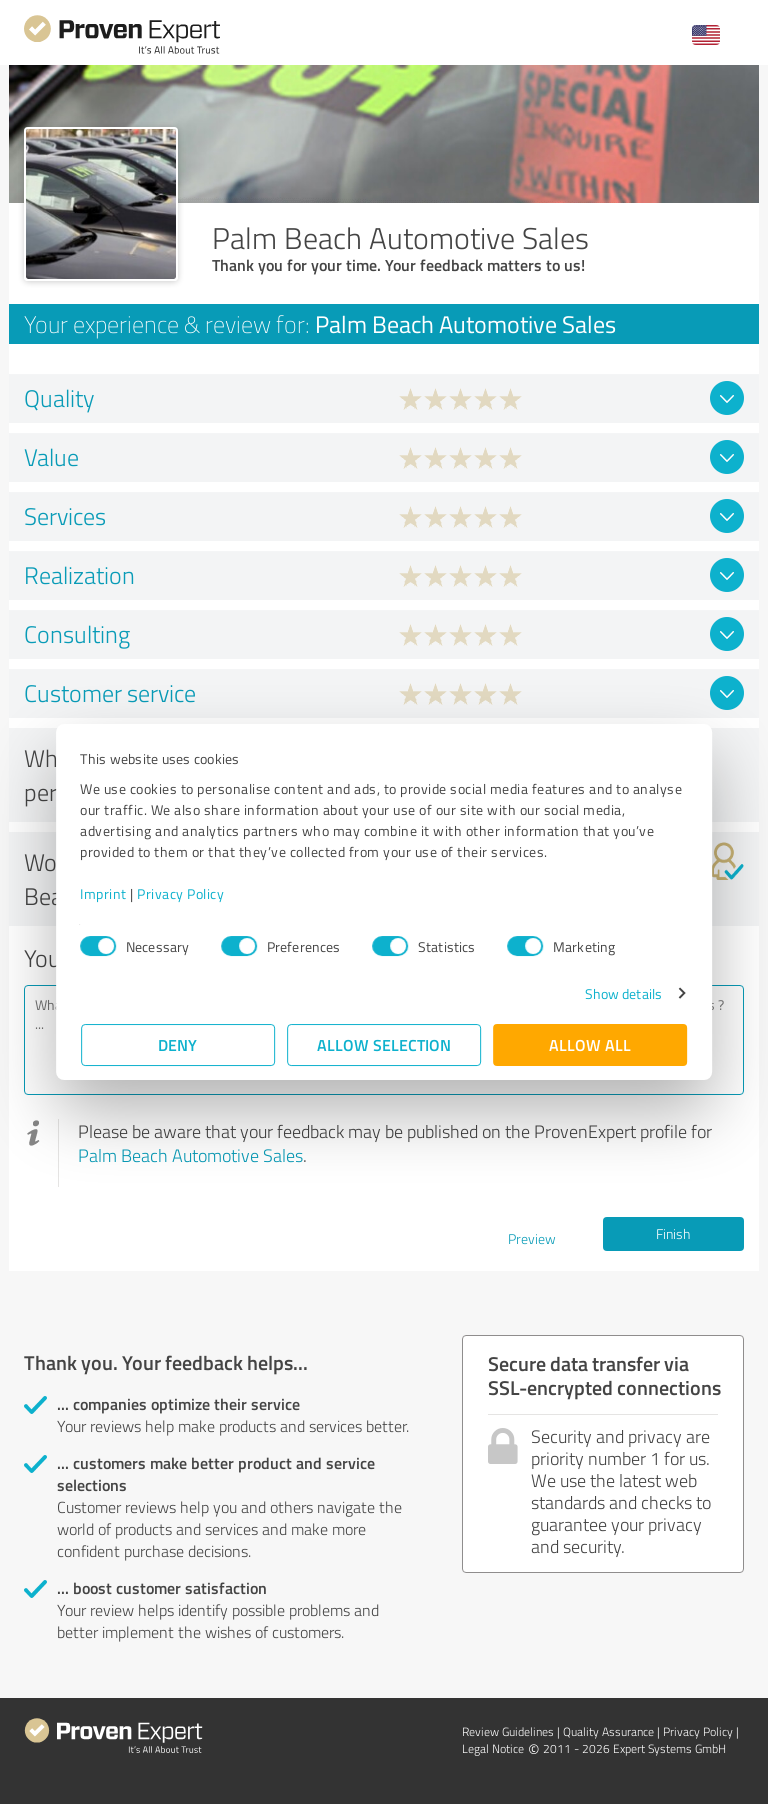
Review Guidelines (508, 1731)
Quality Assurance (608, 1731)
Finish (673, 1233)
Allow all (590, 1044)
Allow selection (384, 1044)
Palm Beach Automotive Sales (190, 1155)
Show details (622, 993)
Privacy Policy (181, 893)
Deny (178, 1044)
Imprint (104, 893)
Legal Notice (493, 1748)
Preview (532, 1238)
